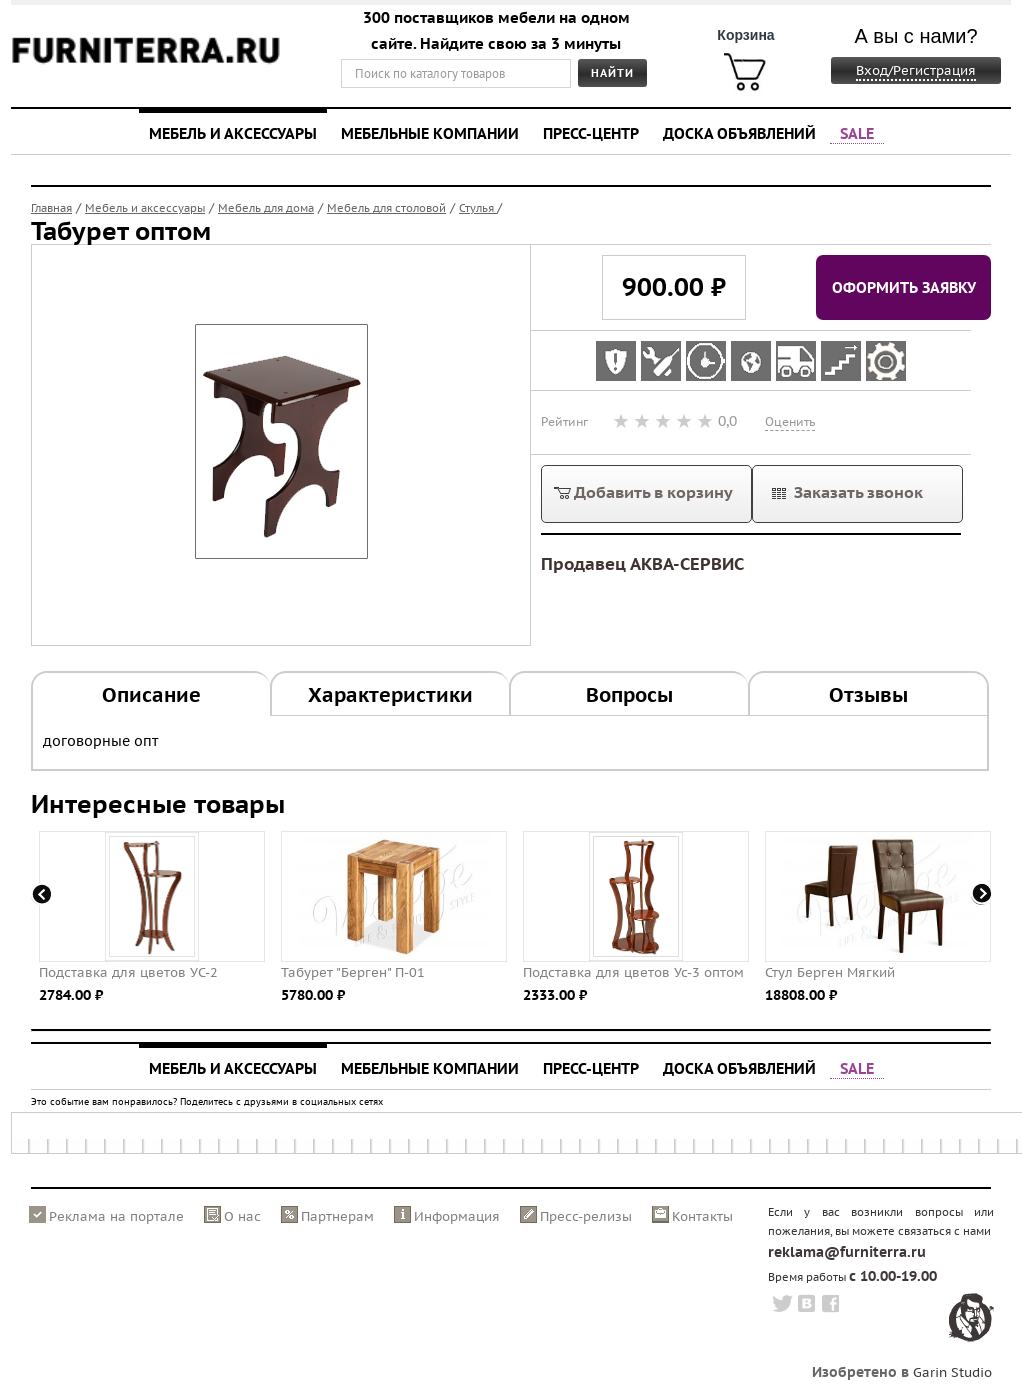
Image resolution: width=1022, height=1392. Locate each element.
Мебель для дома (266, 208)
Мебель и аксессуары (233, 133)
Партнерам (337, 1216)
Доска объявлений (739, 133)
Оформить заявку (904, 287)
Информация (457, 1216)
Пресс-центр (591, 133)
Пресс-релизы (586, 1216)
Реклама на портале (116, 1216)
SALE (857, 133)
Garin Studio (952, 1372)
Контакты (702, 1216)
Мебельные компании (430, 133)
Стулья (478, 208)
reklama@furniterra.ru (847, 1252)
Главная (51, 208)
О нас (242, 1216)
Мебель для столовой (386, 208)
